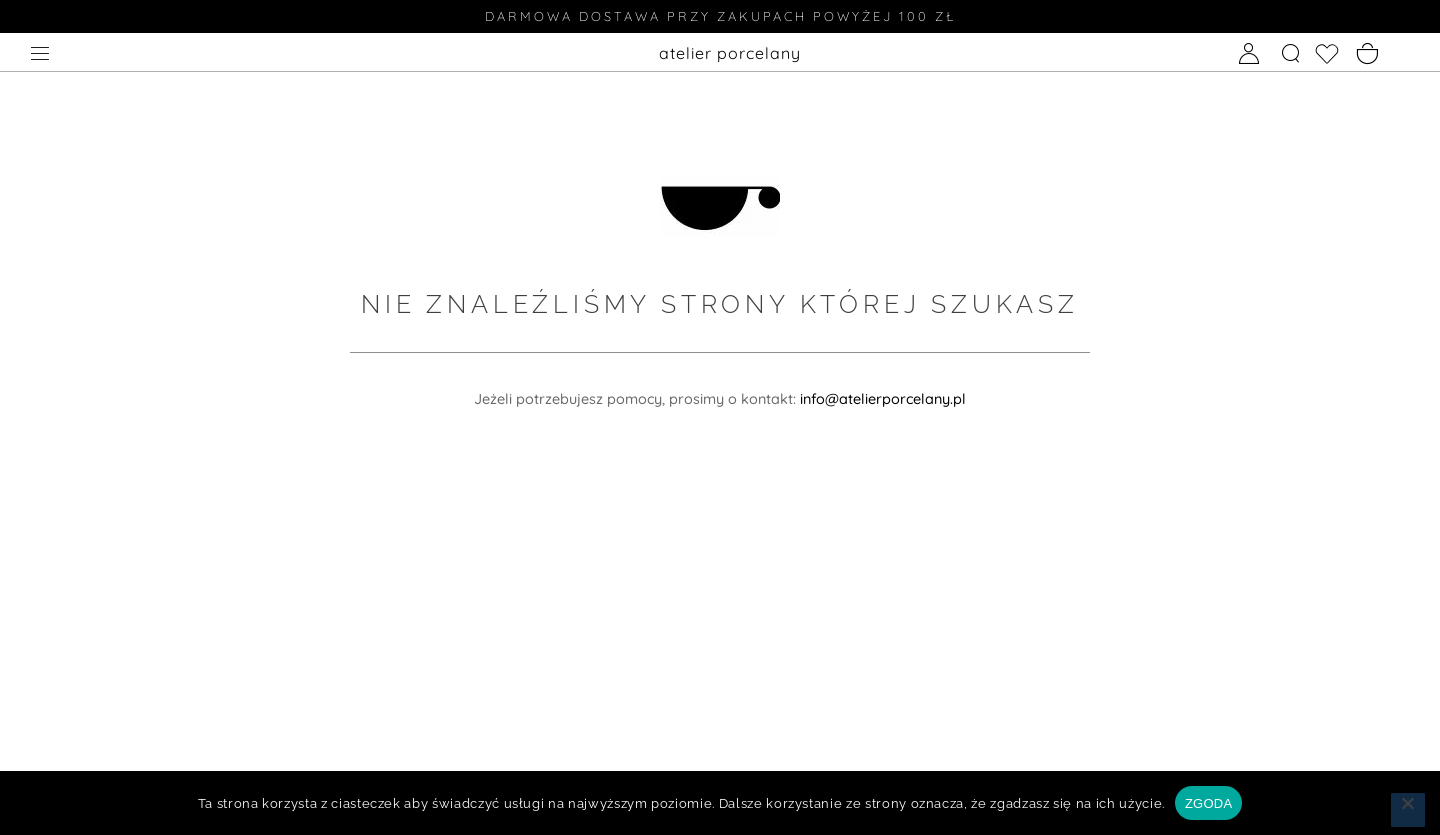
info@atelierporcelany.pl (883, 399)
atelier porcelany (730, 53)
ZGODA (1208, 803)
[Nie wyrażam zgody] (1408, 810)
